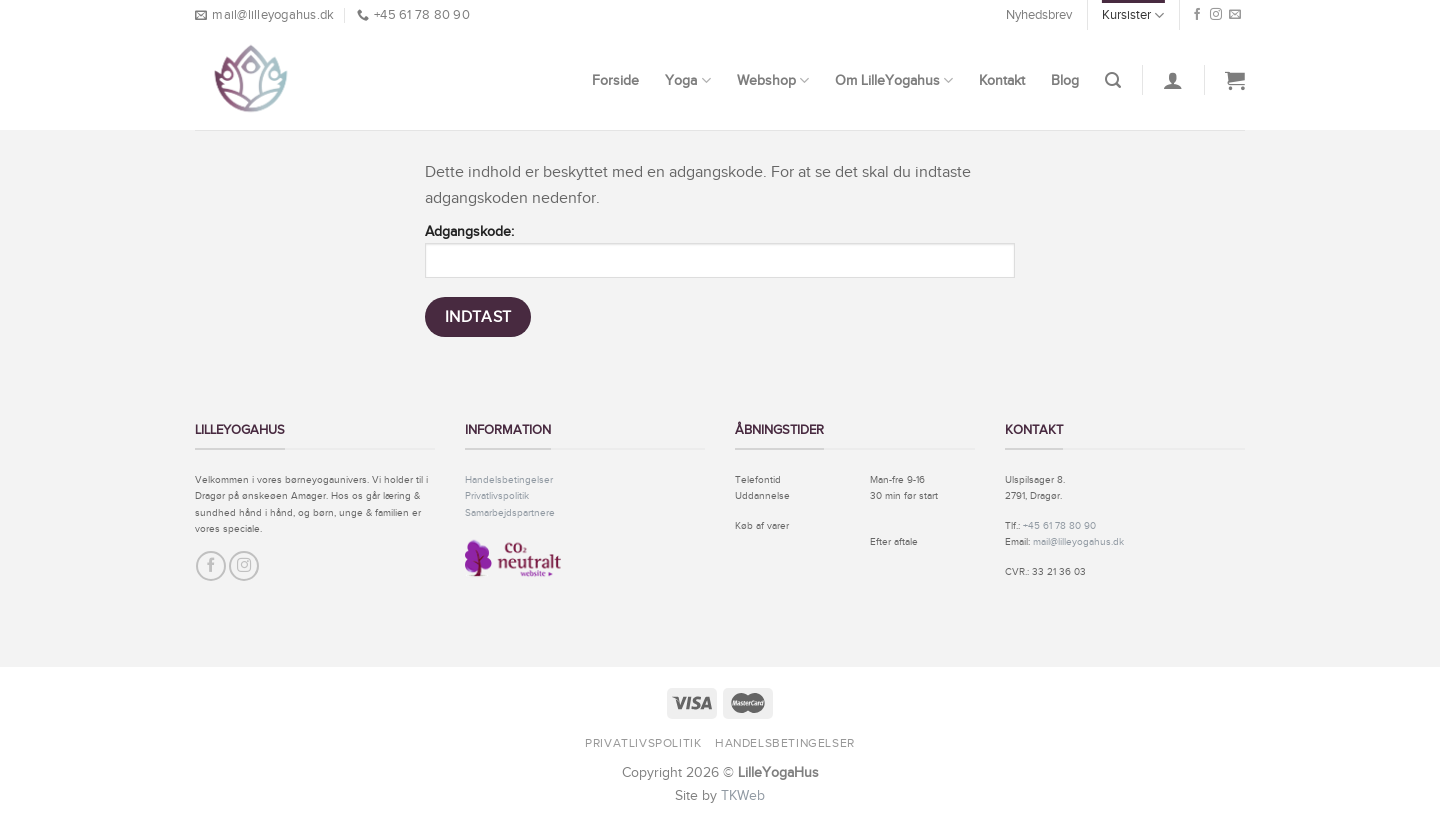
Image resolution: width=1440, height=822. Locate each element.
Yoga (687, 80)
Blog (1065, 80)
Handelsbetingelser (509, 479)
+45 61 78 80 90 (1059, 525)
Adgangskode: (720, 250)
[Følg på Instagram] (1216, 15)
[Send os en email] (1235, 15)
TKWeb (743, 795)
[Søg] (1113, 80)
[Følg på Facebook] (1197, 15)
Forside (615, 80)
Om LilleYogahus (894, 80)
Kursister (1133, 15)
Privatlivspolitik (497, 495)
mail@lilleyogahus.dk (1078, 541)
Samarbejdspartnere (510, 512)
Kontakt (1002, 80)
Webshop (773, 80)
